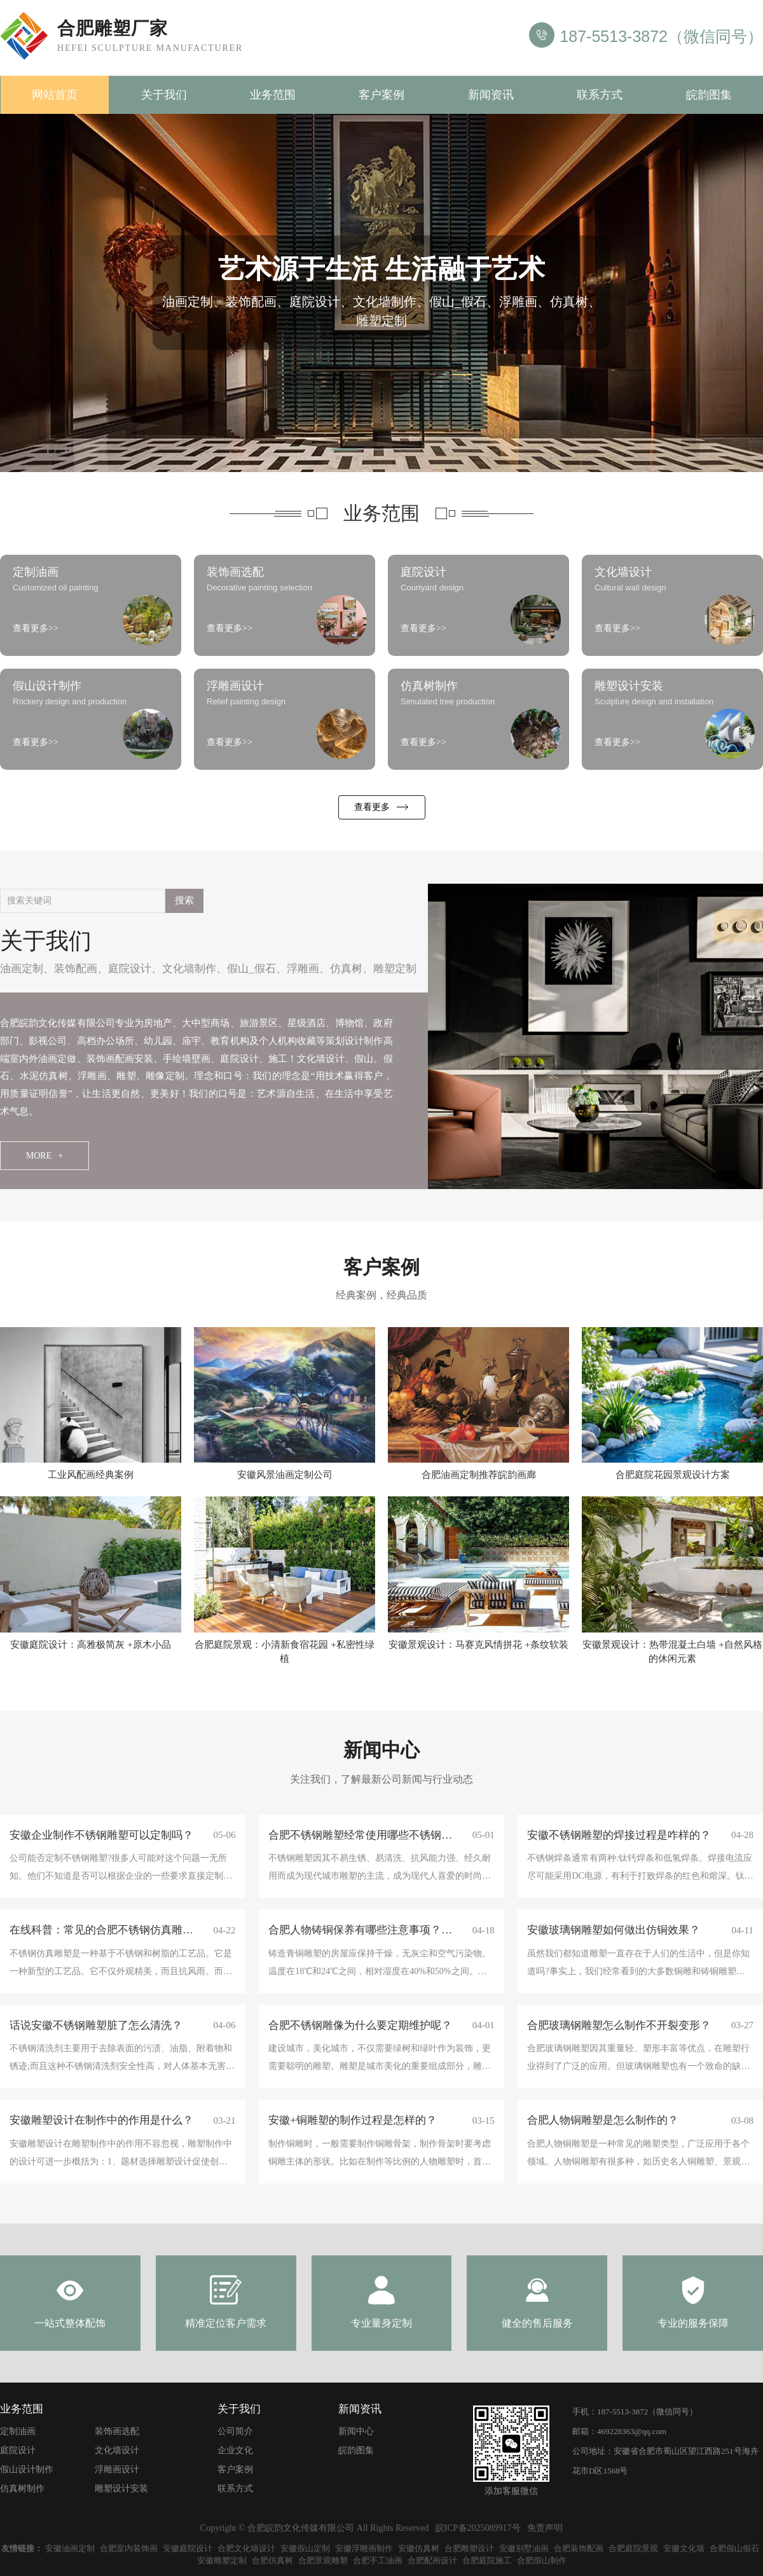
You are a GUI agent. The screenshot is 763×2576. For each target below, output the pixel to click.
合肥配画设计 (432, 2560)
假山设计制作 (26, 2469)
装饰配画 (75, 969)
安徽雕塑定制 (222, 2560)
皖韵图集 (709, 94)
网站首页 (55, 94)
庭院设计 (129, 969)
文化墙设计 (117, 2450)
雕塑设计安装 (121, 2488)
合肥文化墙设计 (246, 2548)
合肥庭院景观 (633, 2548)
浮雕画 (303, 969)
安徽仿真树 (418, 2548)
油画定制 (21, 969)
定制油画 (18, 2431)
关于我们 (164, 94)
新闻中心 (356, 2431)
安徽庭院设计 (187, 2548)
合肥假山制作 (542, 2560)
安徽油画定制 (70, 2548)
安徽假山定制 (305, 2548)
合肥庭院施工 (487, 2560)
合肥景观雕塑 (323, 2560)
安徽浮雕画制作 (364, 2548)
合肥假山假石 (734, 2548)
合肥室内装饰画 (129, 2548)
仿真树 (346, 969)
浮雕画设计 (117, 2469)
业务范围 (273, 94)
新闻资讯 (491, 94)
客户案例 (381, 94)
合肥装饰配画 (578, 2548)
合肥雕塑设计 (469, 2548)
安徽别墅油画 (524, 2548)
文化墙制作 (189, 969)
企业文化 (235, 2450)
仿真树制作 (22, 2488)
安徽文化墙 (684, 2548)
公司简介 (235, 2431)
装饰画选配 (117, 2431)
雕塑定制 (394, 969)
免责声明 (545, 2528)
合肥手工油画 (377, 2560)
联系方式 (599, 94)
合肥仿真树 (272, 2560)
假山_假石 (251, 969)
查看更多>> (35, 628)
